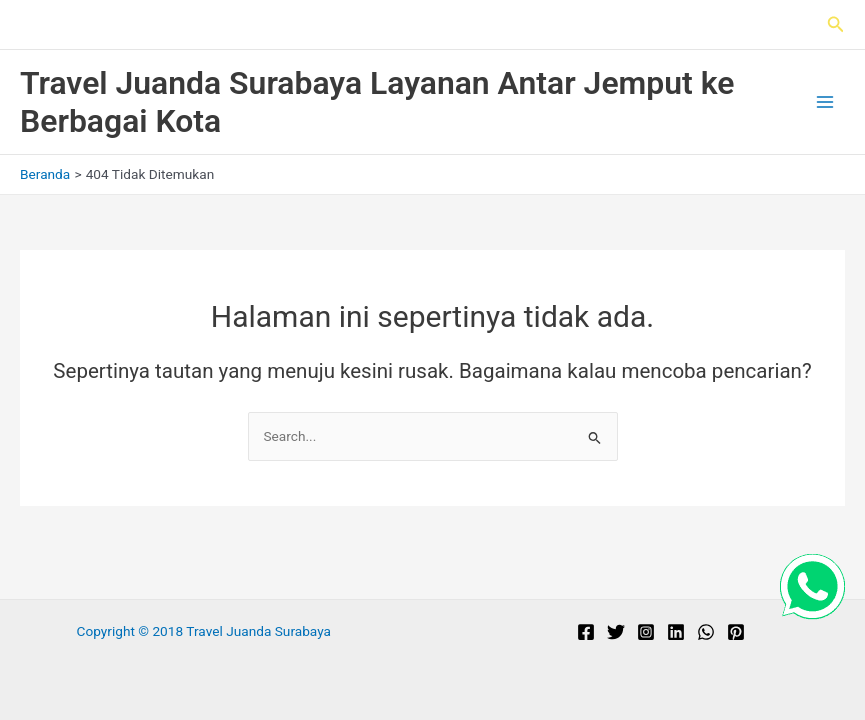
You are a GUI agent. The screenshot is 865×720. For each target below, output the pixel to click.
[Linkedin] (676, 632)
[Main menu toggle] (825, 102)
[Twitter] (616, 632)
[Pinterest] (736, 632)
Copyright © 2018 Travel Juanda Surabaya (203, 631)
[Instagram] (646, 632)
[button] (836, 24)
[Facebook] (586, 632)
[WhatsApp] (706, 632)
